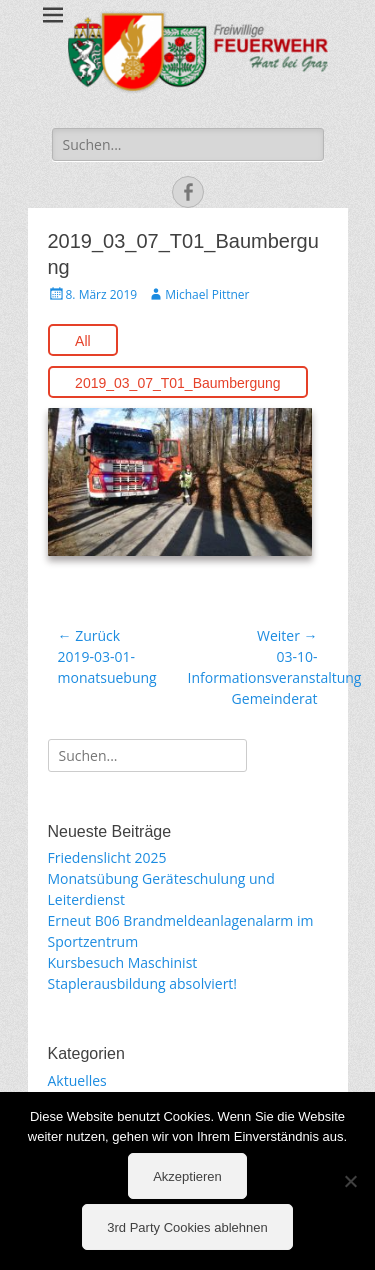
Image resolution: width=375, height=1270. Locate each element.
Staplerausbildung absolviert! (143, 983)
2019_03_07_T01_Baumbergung (178, 383)
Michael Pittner (207, 294)
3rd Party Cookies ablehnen (187, 1227)
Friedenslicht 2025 (107, 857)
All (83, 341)
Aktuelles (77, 1080)
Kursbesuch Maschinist (123, 962)
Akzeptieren (187, 1176)
